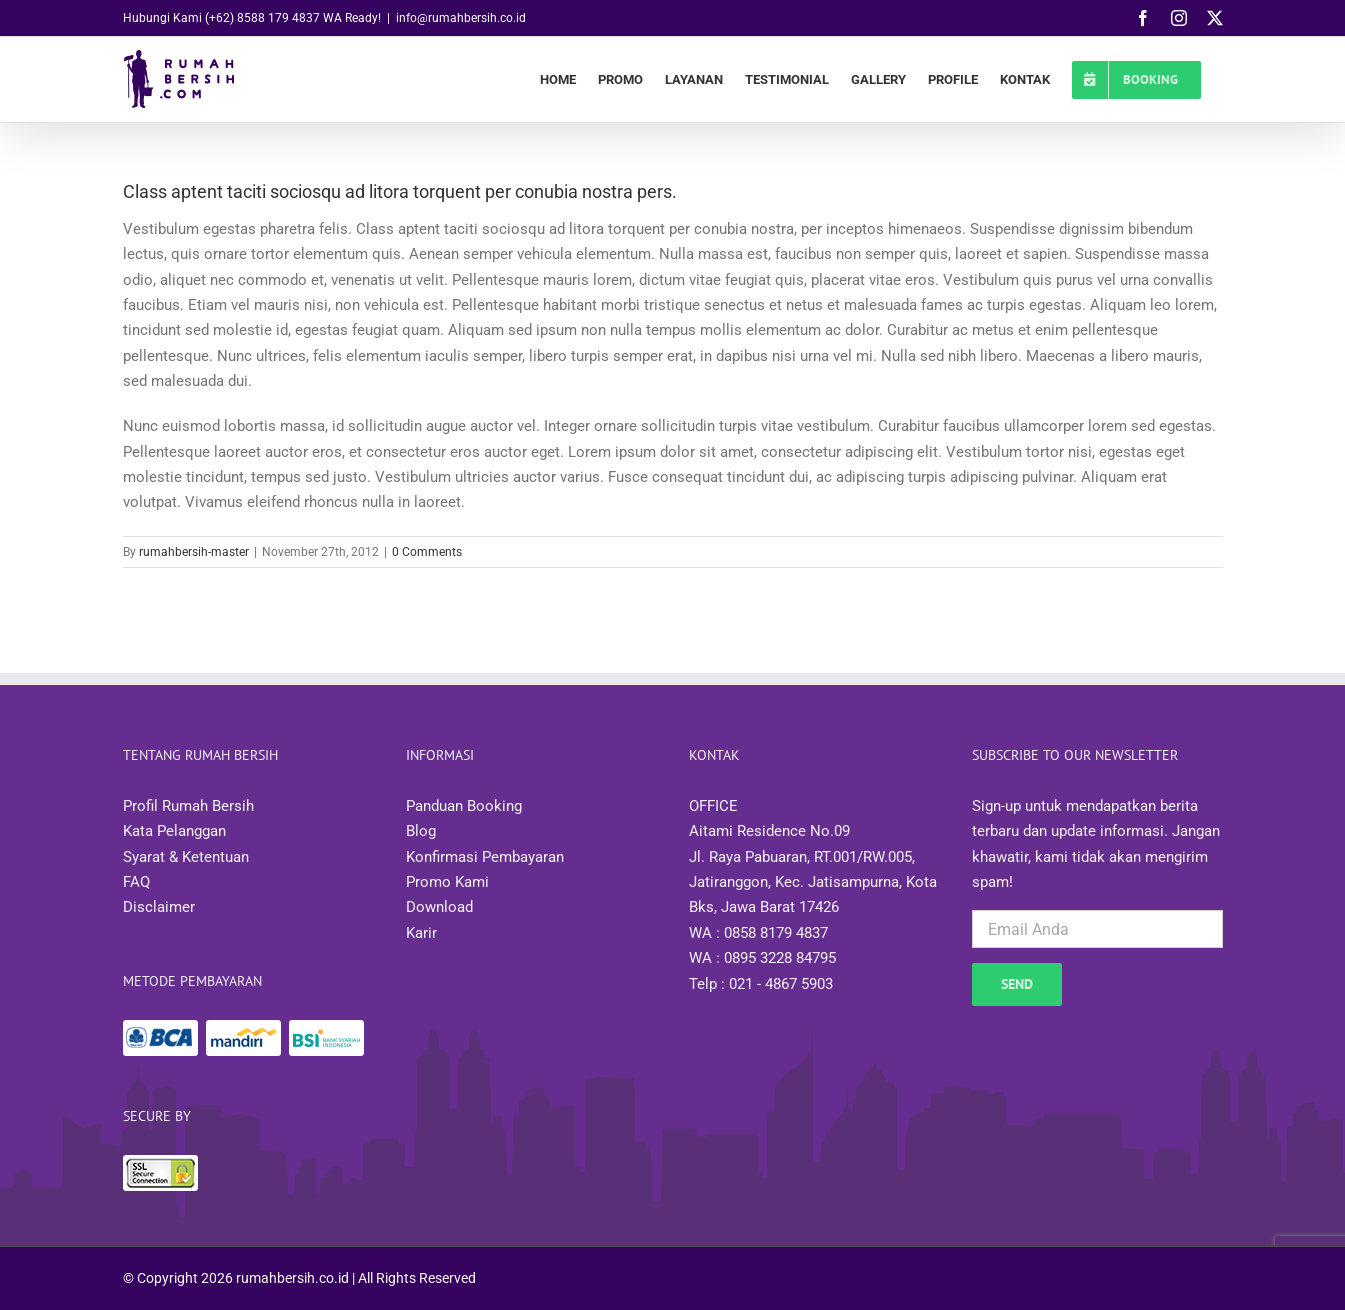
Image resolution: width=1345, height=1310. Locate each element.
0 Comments (427, 552)
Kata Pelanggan (174, 831)
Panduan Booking (464, 806)
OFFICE (713, 806)
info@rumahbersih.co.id (461, 18)
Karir (421, 933)
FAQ (136, 882)
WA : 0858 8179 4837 (758, 933)
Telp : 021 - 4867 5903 (761, 984)
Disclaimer (159, 907)
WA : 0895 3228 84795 (762, 958)
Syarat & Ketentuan (186, 857)
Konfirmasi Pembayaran (485, 857)
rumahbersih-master (194, 552)
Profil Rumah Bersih (188, 806)
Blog (421, 831)
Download (439, 907)
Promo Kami (447, 882)
